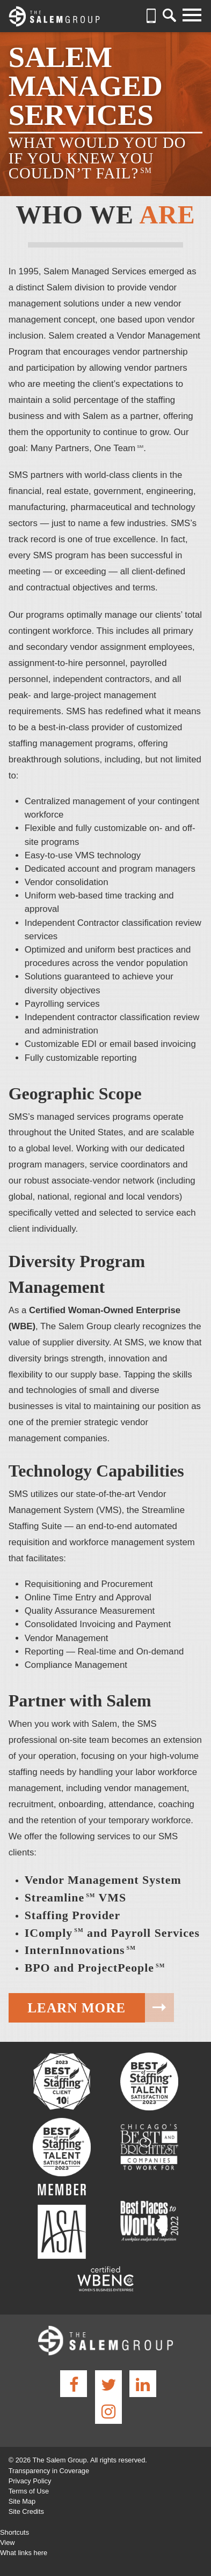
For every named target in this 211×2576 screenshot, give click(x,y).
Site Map (22, 2501)
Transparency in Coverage (49, 2471)
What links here (23, 2553)
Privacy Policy (30, 2481)
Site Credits (26, 2511)
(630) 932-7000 (151, 16)
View (7, 2542)
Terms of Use (29, 2491)
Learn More (76, 2008)
